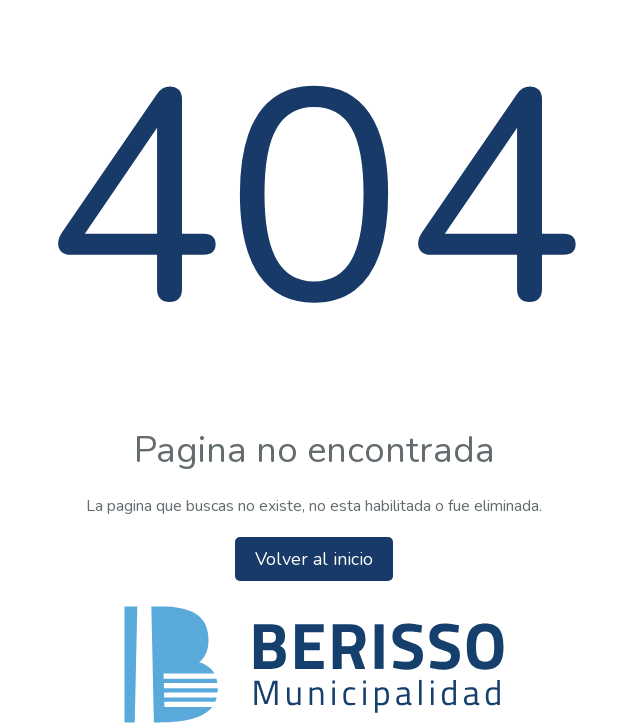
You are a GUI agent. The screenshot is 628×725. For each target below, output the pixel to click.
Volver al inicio (314, 559)
